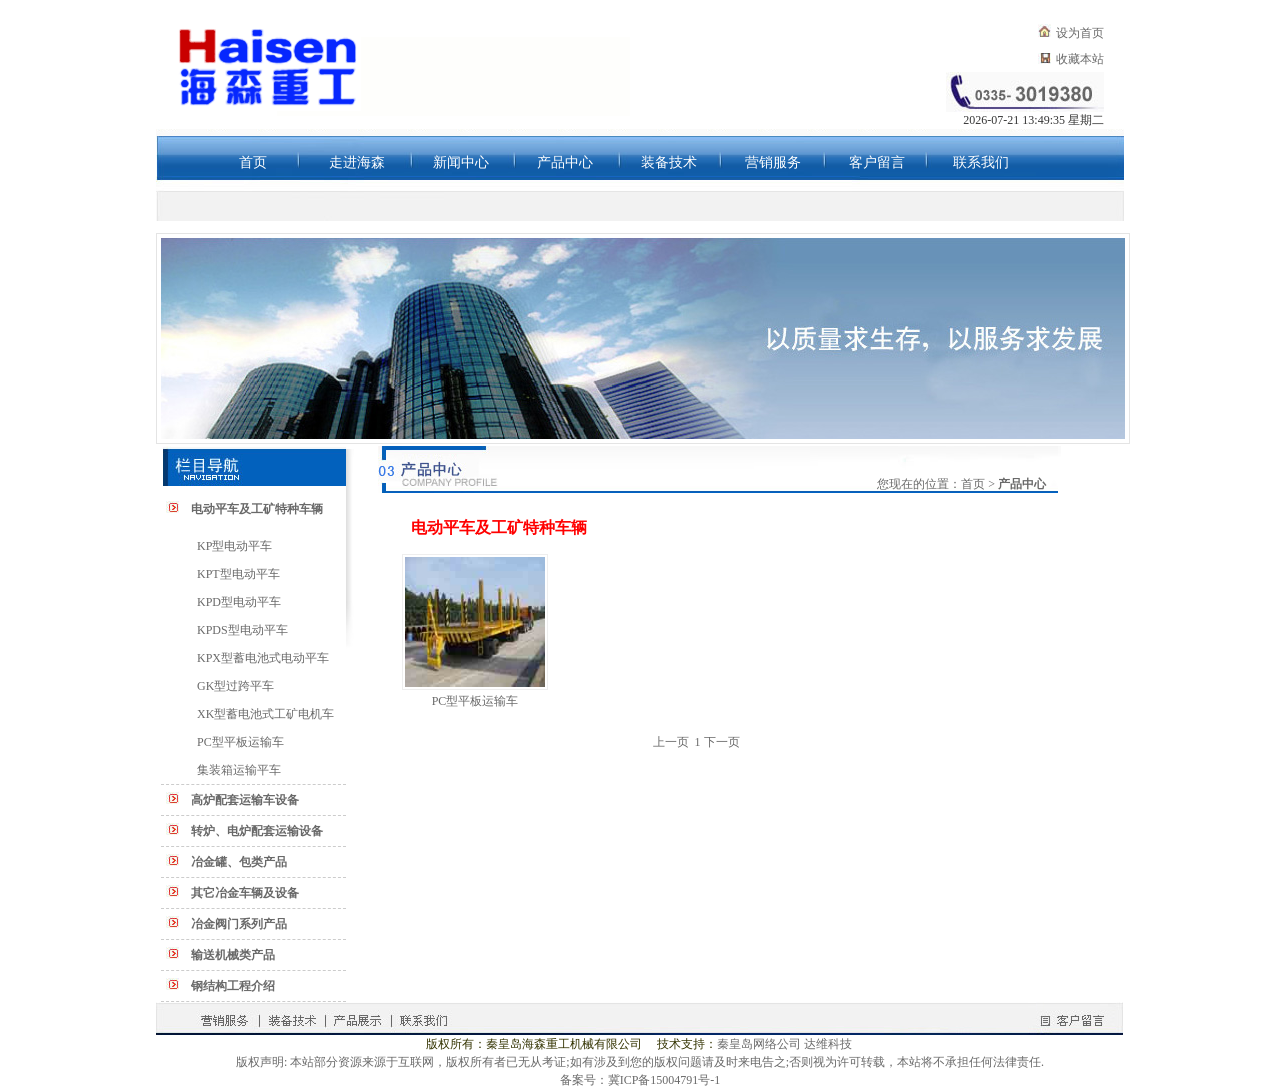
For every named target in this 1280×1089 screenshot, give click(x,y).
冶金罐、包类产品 (239, 862)
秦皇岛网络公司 (759, 1044)
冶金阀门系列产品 (239, 924)
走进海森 (357, 162)
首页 (253, 162)
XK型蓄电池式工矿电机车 (265, 714)
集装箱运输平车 (239, 770)
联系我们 (981, 162)
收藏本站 (1080, 59)
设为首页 (1080, 33)
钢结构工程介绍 (233, 986)
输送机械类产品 (233, 955)
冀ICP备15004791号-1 (664, 1080)
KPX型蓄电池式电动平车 (263, 658)
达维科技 (828, 1044)
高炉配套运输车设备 (245, 800)
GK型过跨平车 (235, 686)
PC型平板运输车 (240, 742)
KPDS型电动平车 (242, 630)
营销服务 (773, 162)
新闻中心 (461, 162)
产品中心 (565, 162)
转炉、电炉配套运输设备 (257, 831)
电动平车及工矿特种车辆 (257, 509)
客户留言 (877, 162)
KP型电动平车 (234, 546)
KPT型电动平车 (238, 574)
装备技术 (669, 162)
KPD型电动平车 (239, 602)
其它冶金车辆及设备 (245, 893)
